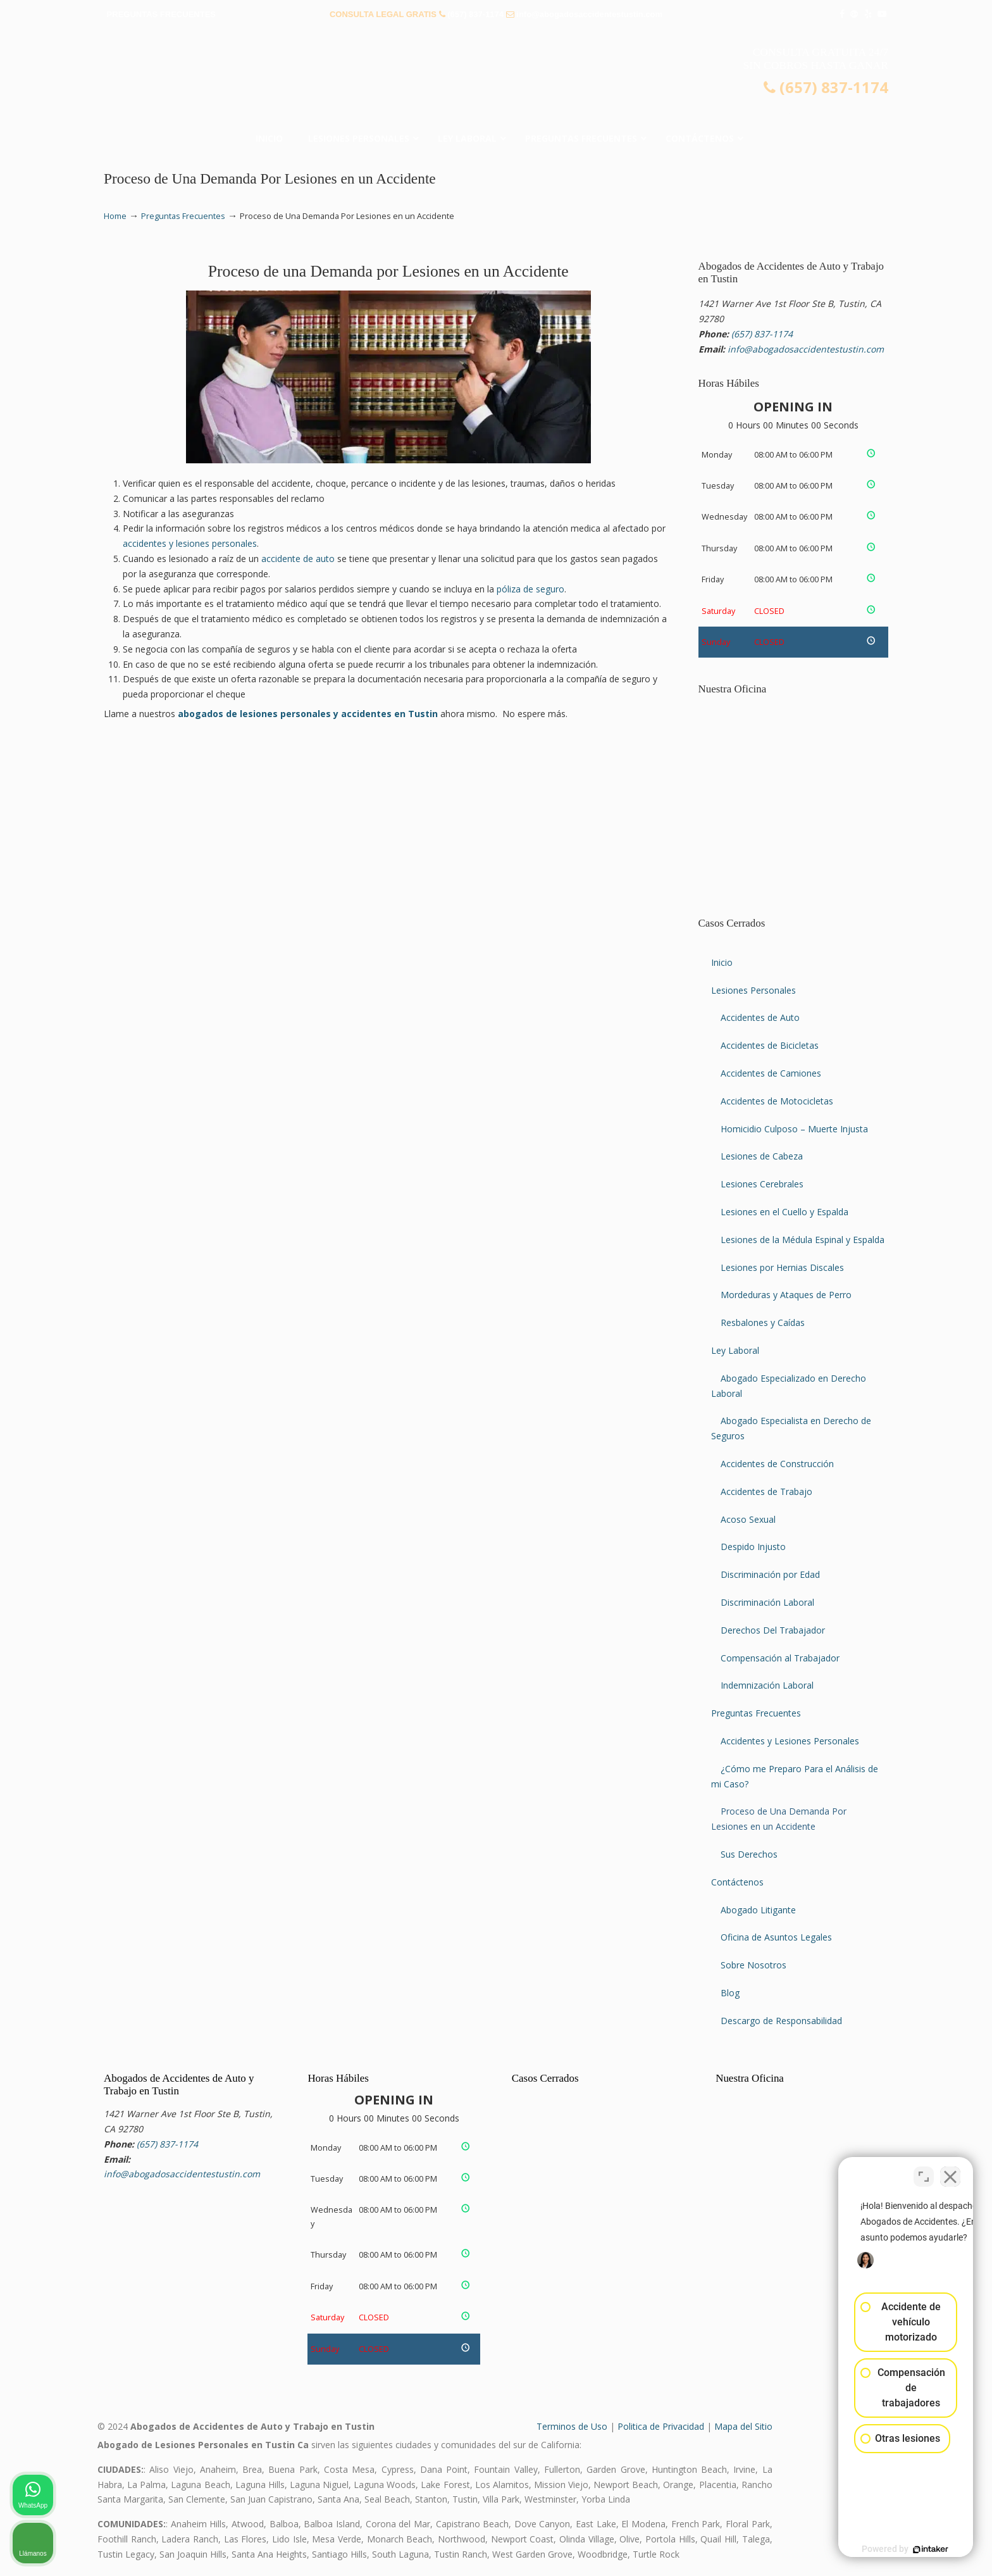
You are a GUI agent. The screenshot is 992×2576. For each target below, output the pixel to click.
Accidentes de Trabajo (766, 1491)
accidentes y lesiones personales (190, 543)
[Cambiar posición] (924, 2171)
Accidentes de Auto (760, 1017)
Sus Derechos (749, 1854)
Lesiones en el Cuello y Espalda (784, 1212)
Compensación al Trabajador (780, 1658)
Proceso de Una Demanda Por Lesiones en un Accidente (778, 1818)
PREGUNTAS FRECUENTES (161, 14)
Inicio (722, 962)
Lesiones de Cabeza (762, 1156)
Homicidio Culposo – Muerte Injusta (794, 1129)
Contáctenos (737, 1882)
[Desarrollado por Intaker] (884, 2549)
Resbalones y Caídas (763, 1322)
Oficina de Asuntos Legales (776, 1937)
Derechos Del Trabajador (773, 1630)
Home (115, 216)
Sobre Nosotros (753, 1965)
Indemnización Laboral (767, 1685)
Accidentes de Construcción (777, 1464)
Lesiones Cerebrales (762, 1184)
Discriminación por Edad (770, 1574)
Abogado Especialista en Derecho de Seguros (791, 1428)
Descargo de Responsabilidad (781, 2021)
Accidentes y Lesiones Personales (790, 1741)
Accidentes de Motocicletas (777, 1101)
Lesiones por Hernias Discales (782, 1267)
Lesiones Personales (753, 990)
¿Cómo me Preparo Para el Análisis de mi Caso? (794, 1776)
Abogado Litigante (758, 1910)
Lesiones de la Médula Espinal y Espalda (802, 1240)
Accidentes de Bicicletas (770, 1045)
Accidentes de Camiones (771, 1073)
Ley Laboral (735, 1350)
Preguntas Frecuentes (183, 216)
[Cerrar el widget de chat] (950, 2171)
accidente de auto (298, 559)
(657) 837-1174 (475, 14)
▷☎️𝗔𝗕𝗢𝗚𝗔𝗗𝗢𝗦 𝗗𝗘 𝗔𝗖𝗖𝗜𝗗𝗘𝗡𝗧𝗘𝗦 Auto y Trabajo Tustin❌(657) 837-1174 (496, 79)
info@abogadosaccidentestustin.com (589, 14)
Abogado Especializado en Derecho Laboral (788, 1385)
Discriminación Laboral (767, 1602)
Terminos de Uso (571, 2426)
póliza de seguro (530, 589)
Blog (730, 1993)
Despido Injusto (753, 1547)
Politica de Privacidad (660, 2426)
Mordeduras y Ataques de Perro (786, 1295)
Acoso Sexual (748, 1519)
